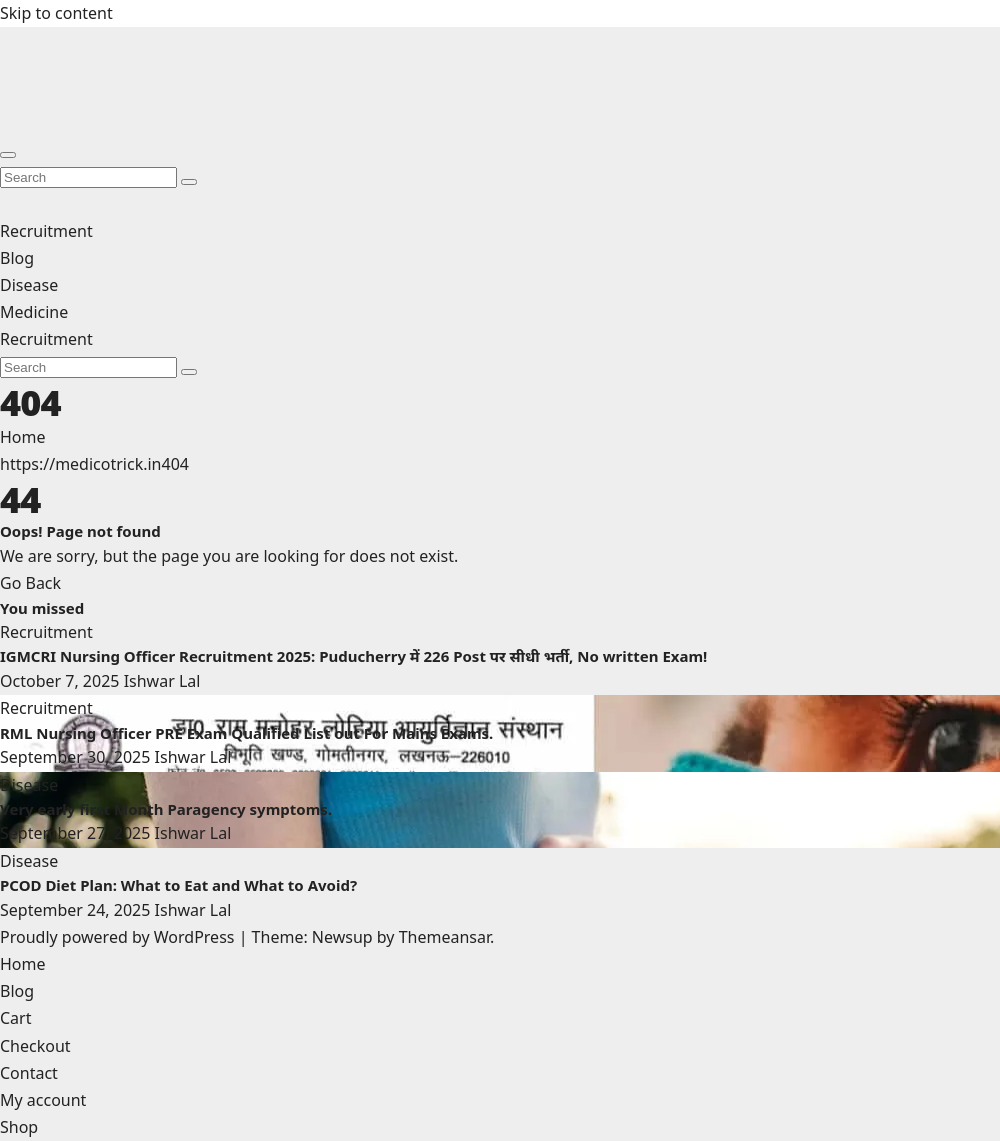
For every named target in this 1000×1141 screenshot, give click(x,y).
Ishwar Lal (162, 681)
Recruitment (46, 231)
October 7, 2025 (62, 681)
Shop (19, 1127)
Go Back (30, 583)
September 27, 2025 (77, 833)
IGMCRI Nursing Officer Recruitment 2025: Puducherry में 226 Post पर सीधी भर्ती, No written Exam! (353, 656)
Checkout (35, 1046)
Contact (29, 1073)
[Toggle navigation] (8, 155)
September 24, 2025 (77, 910)
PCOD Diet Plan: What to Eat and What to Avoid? (178, 885)
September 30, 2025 (77, 757)
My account (43, 1100)
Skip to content (56, 13)
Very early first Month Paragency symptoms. (168, 809)
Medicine (34, 312)
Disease (29, 285)
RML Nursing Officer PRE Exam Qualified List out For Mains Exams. (246, 733)
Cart (15, 1018)
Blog (17, 258)
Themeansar (444, 937)
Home (23, 437)
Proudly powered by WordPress (119, 937)
